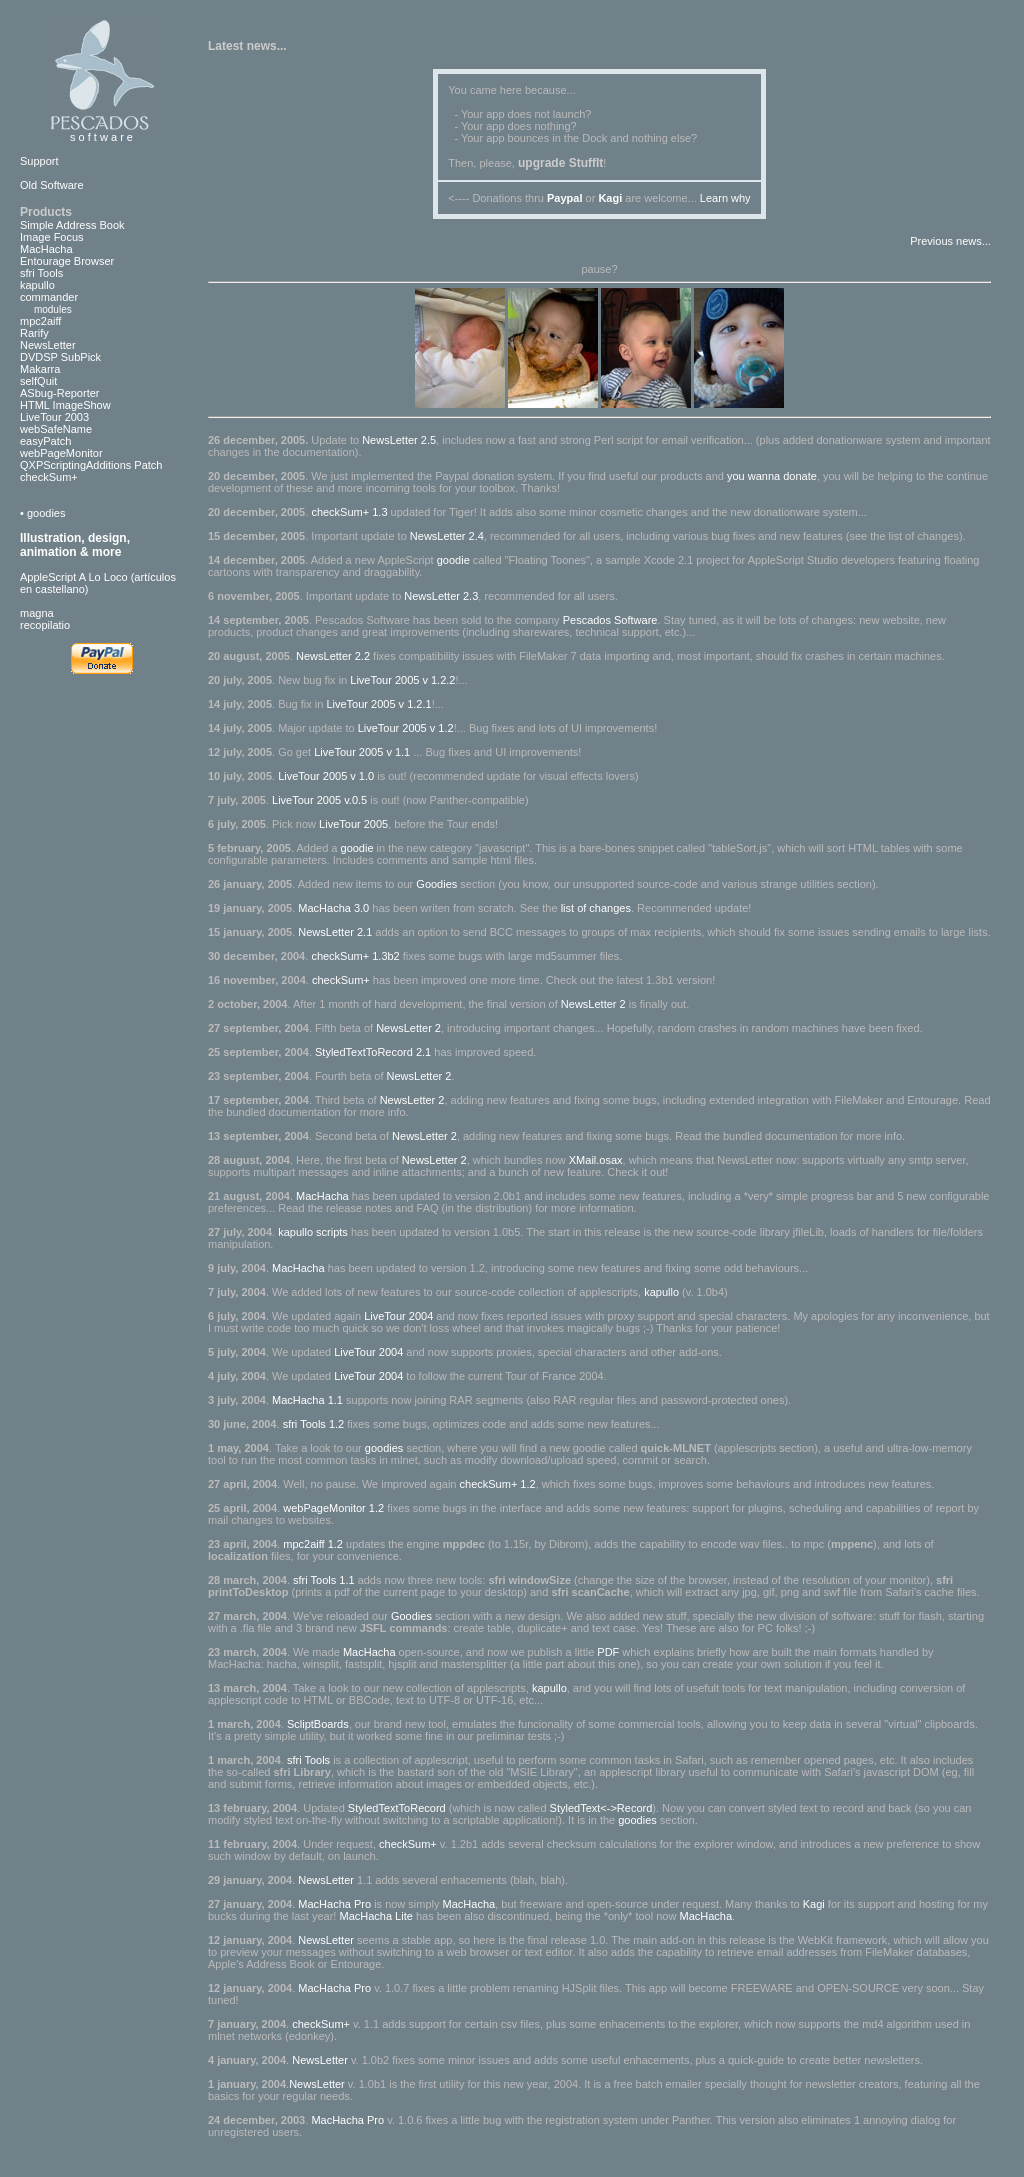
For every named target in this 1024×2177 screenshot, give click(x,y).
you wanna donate (772, 476)
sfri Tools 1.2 (314, 1424)
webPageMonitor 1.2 (333, 1508)
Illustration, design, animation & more (75, 545)
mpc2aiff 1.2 (313, 1544)
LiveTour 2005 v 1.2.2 (402, 680)
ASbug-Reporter (60, 393)
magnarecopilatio (45, 619)
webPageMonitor (61, 453)
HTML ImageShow (65, 405)
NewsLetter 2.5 (399, 440)
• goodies (42, 513)
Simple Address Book (72, 225)
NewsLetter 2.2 (333, 656)
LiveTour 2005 (353, 824)
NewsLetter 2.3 (441, 596)
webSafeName (56, 429)
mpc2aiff (40, 321)
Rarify (34, 333)
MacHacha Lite (375, 1916)
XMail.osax (596, 1160)
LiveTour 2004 (398, 1316)
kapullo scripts (313, 1232)
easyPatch (45, 441)
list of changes (596, 908)
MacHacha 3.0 (333, 908)
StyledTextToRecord (397, 1808)
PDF (608, 1652)
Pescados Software (610, 620)
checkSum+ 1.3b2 (355, 956)
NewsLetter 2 (593, 1004)
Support (39, 161)
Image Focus (52, 237)
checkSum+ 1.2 (498, 1484)
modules (46, 309)
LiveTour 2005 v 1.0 (327, 776)
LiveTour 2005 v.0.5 (321, 800)
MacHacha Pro (336, 1904)
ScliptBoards (318, 1724)
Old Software (52, 185)
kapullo (37, 285)
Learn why (725, 198)
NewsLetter (48, 345)
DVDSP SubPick (60, 357)
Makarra (40, 369)
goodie (453, 560)
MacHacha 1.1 (307, 1400)
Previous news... (950, 241)
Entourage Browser (67, 261)
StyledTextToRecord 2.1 (373, 1052)
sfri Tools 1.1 (325, 1580)
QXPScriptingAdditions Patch (91, 465)
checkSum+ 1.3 (349, 512)
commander (49, 297)
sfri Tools (41, 273)
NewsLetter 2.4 (447, 536)
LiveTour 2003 (54, 417)
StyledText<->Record (601, 1808)
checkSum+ (49, 477)
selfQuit (38, 381)
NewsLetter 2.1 (335, 932)
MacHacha (46, 249)
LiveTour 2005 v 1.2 (406, 728)
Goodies (436, 884)
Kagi (814, 1904)
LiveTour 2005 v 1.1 (363, 752)
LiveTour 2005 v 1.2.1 (378, 704)
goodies (384, 1448)
